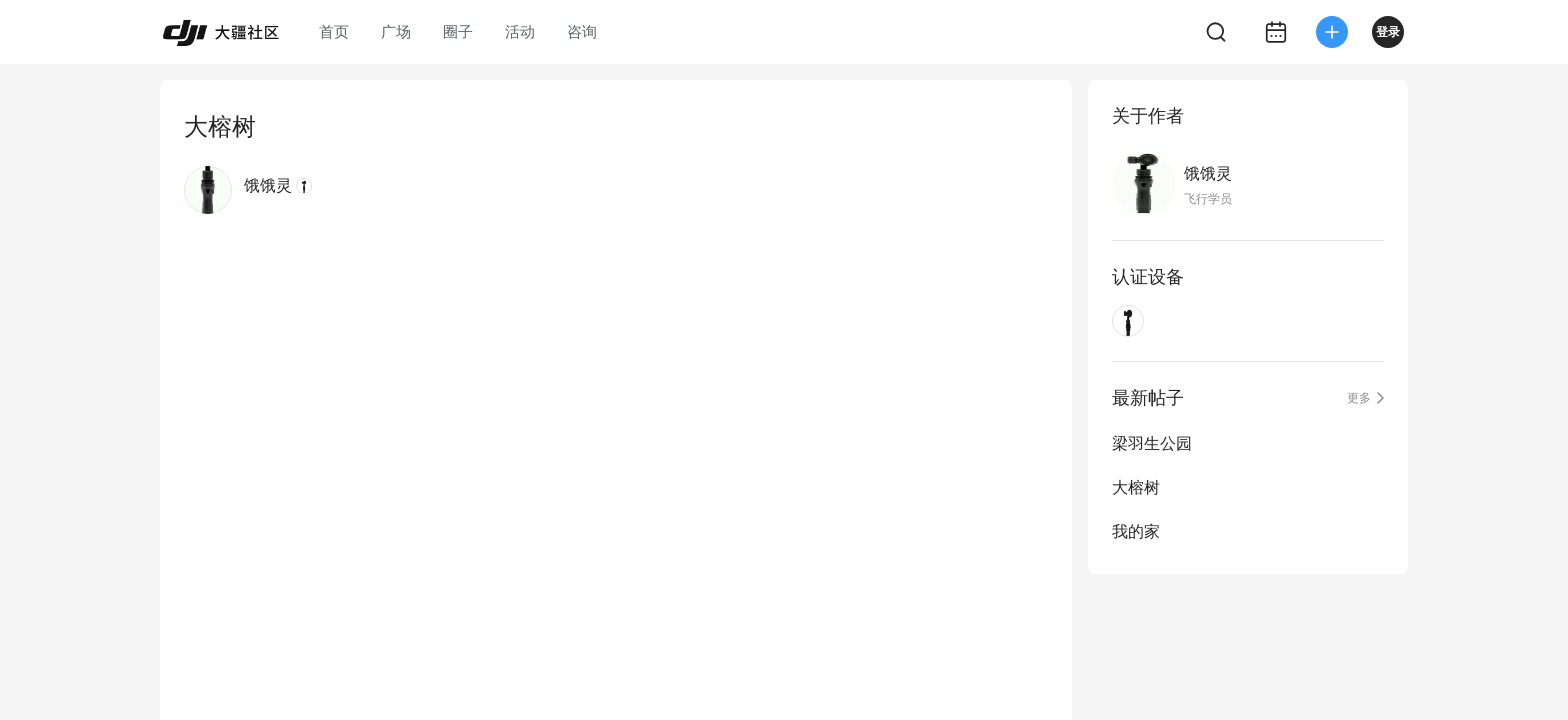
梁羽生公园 (1152, 443)
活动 (520, 31)
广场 (396, 31)
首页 (334, 31)
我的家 (1136, 531)
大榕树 (1136, 487)
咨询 (582, 31)
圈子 (458, 31)
